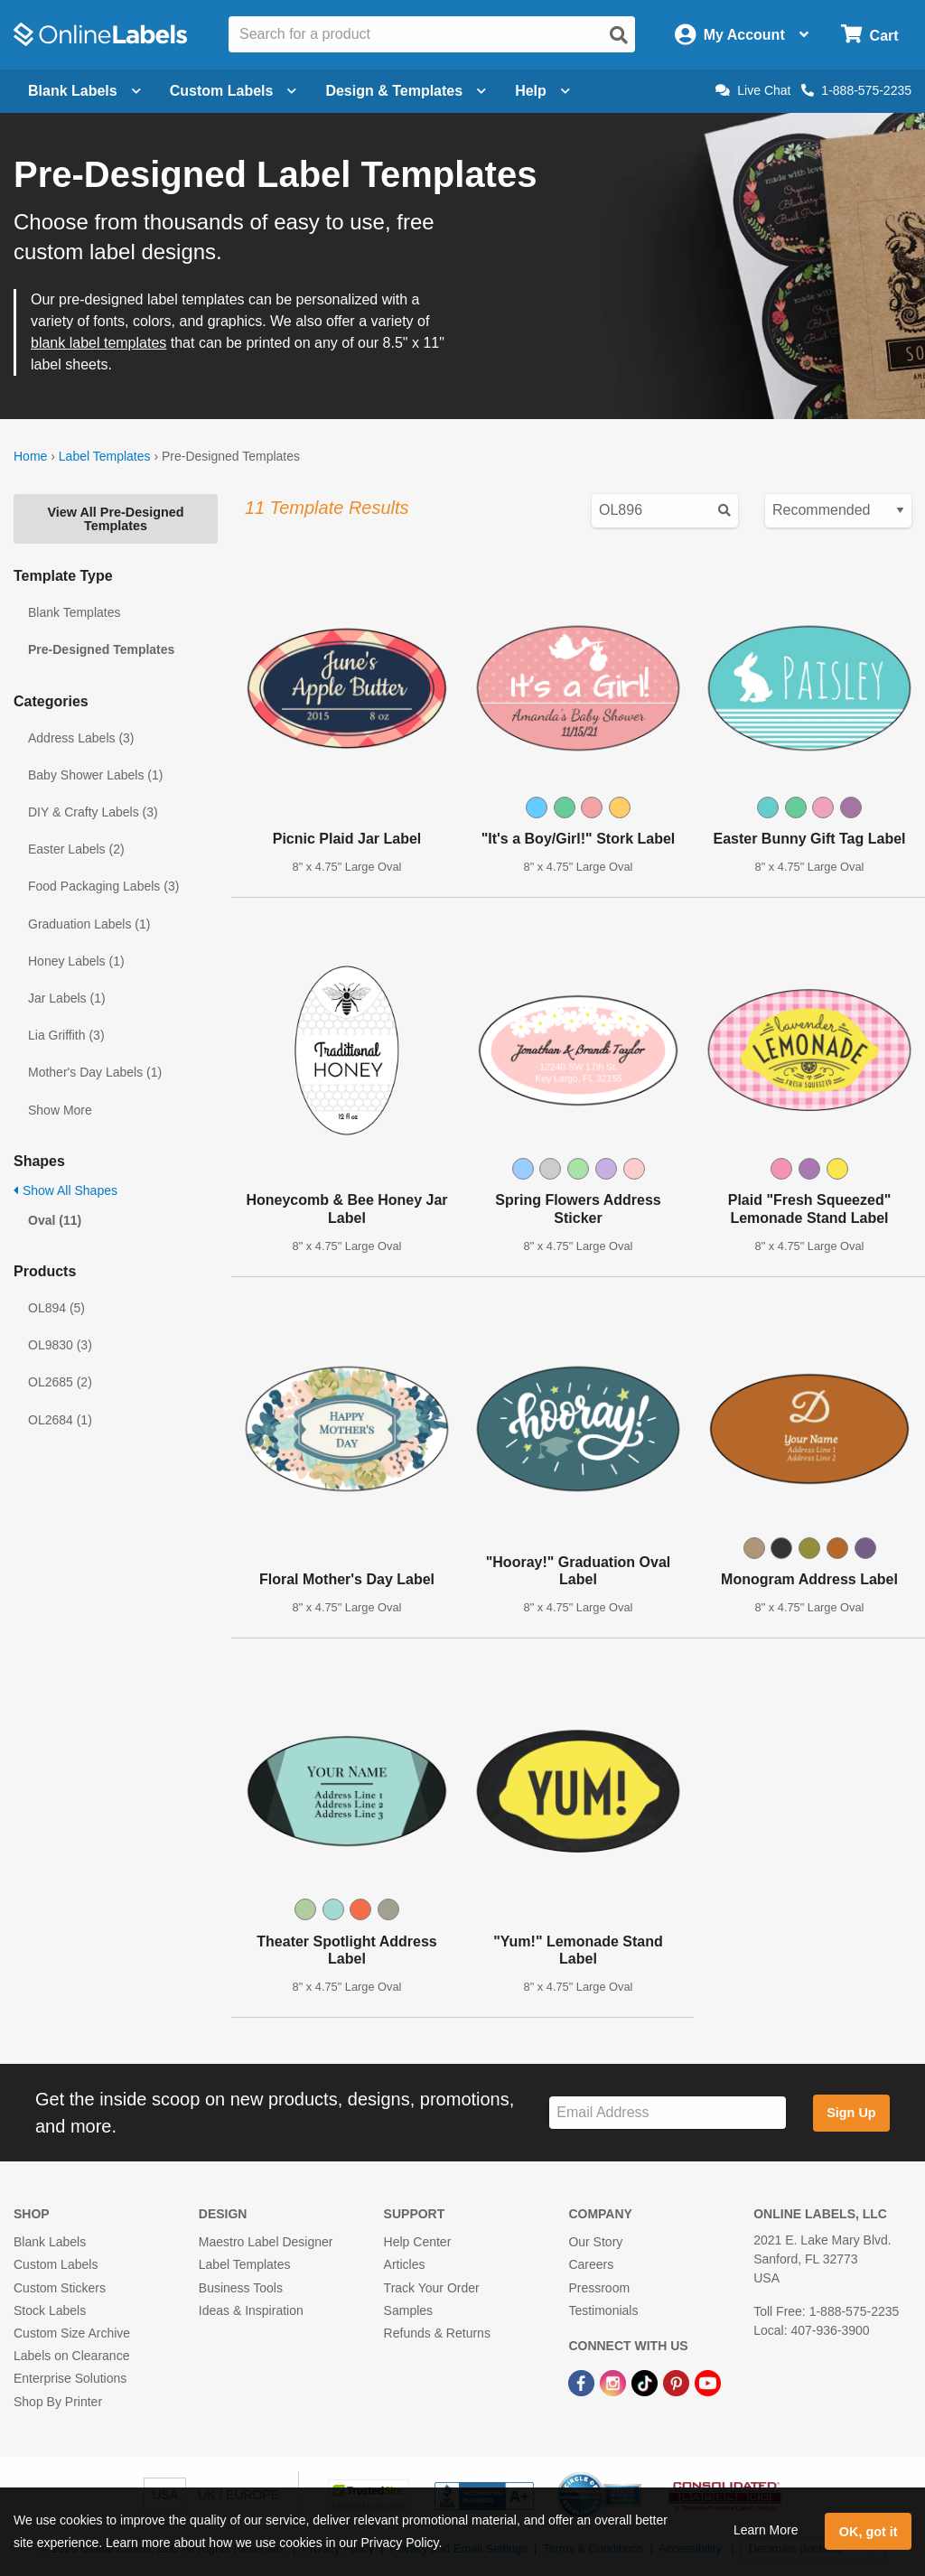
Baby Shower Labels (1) (95, 775)
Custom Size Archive (72, 2333)
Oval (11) (54, 1220)
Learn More (766, 2530)
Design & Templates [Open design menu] (405, 90)
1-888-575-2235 (856, 90)
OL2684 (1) (60, 1420)
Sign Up (851, 2112)
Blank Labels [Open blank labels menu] (84, 90)
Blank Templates (74, 612)
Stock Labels (50, 2310)
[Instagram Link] (615, 2382)
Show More (60, 1110)
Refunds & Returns (437, 2333)
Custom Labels (56, 2264)
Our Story (595, 2242)
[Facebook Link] (583, 2382)
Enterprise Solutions (70, 2378)
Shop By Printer (58, 2401)
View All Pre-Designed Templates (115, 518)
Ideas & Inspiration (251, 2310)
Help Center (418, 2242)
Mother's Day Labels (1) (95, 1072)
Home (30, 456)
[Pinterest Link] (678, 2382)
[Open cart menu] (869, 35)
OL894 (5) (56, 1308)
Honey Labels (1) (76, 961)
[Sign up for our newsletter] (667, 2113)
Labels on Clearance (71, 2355)
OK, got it (868, 2532)
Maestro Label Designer (266, 2242)
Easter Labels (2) (76, 849)
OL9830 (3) (60, 1345)
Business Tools (241, 2288)
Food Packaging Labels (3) (103, 886)
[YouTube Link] (708, 2382)
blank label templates (98, 342)
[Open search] (619, 35)
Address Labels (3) (81, 738)
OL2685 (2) (60, 1382)
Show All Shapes (65, 1190)
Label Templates (105, 456)
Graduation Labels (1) (89, 924)
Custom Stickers (60, 2288)
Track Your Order (432, 2288)
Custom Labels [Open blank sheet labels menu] (233, 90)
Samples (408, 2310)
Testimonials (603, 2310)
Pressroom (599, 2288)
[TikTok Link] (646, 2382)
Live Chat (752, 90)
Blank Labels (50, 2242)
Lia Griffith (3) (66, 1035)
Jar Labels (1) (67, 998)
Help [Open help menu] (542, 90)
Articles (404, 2264)
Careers (590, 2264)
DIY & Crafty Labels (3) (93, 812)
